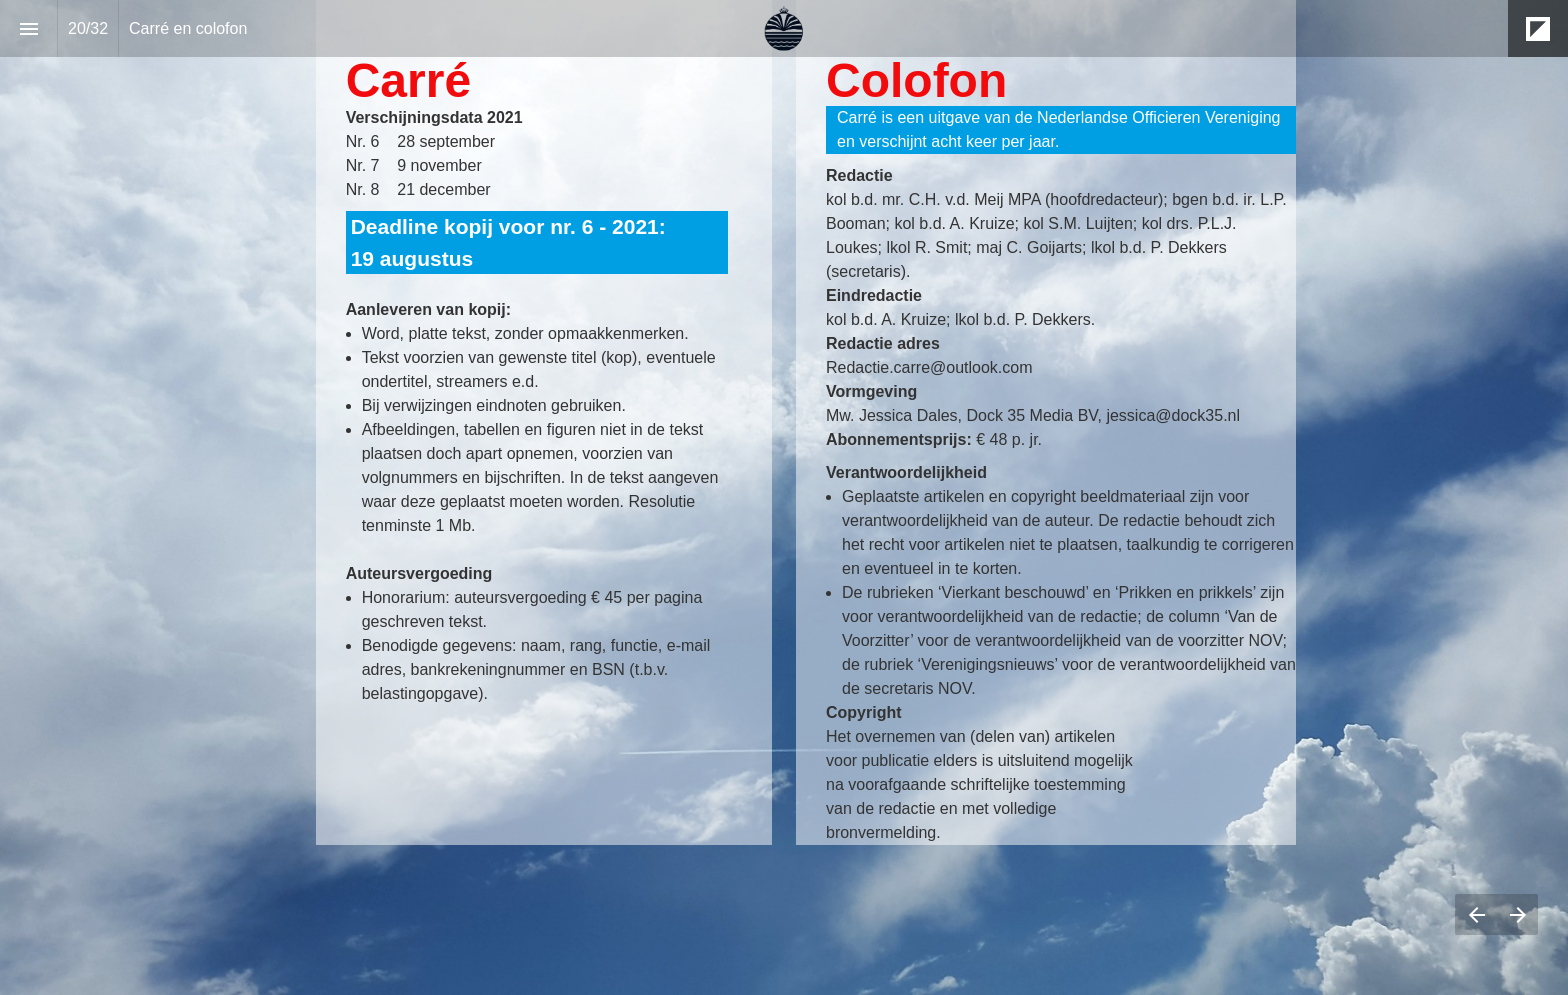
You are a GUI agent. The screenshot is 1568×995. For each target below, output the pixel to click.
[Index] (28, 28)
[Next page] (1517, 914)
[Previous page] (1476, 914)
